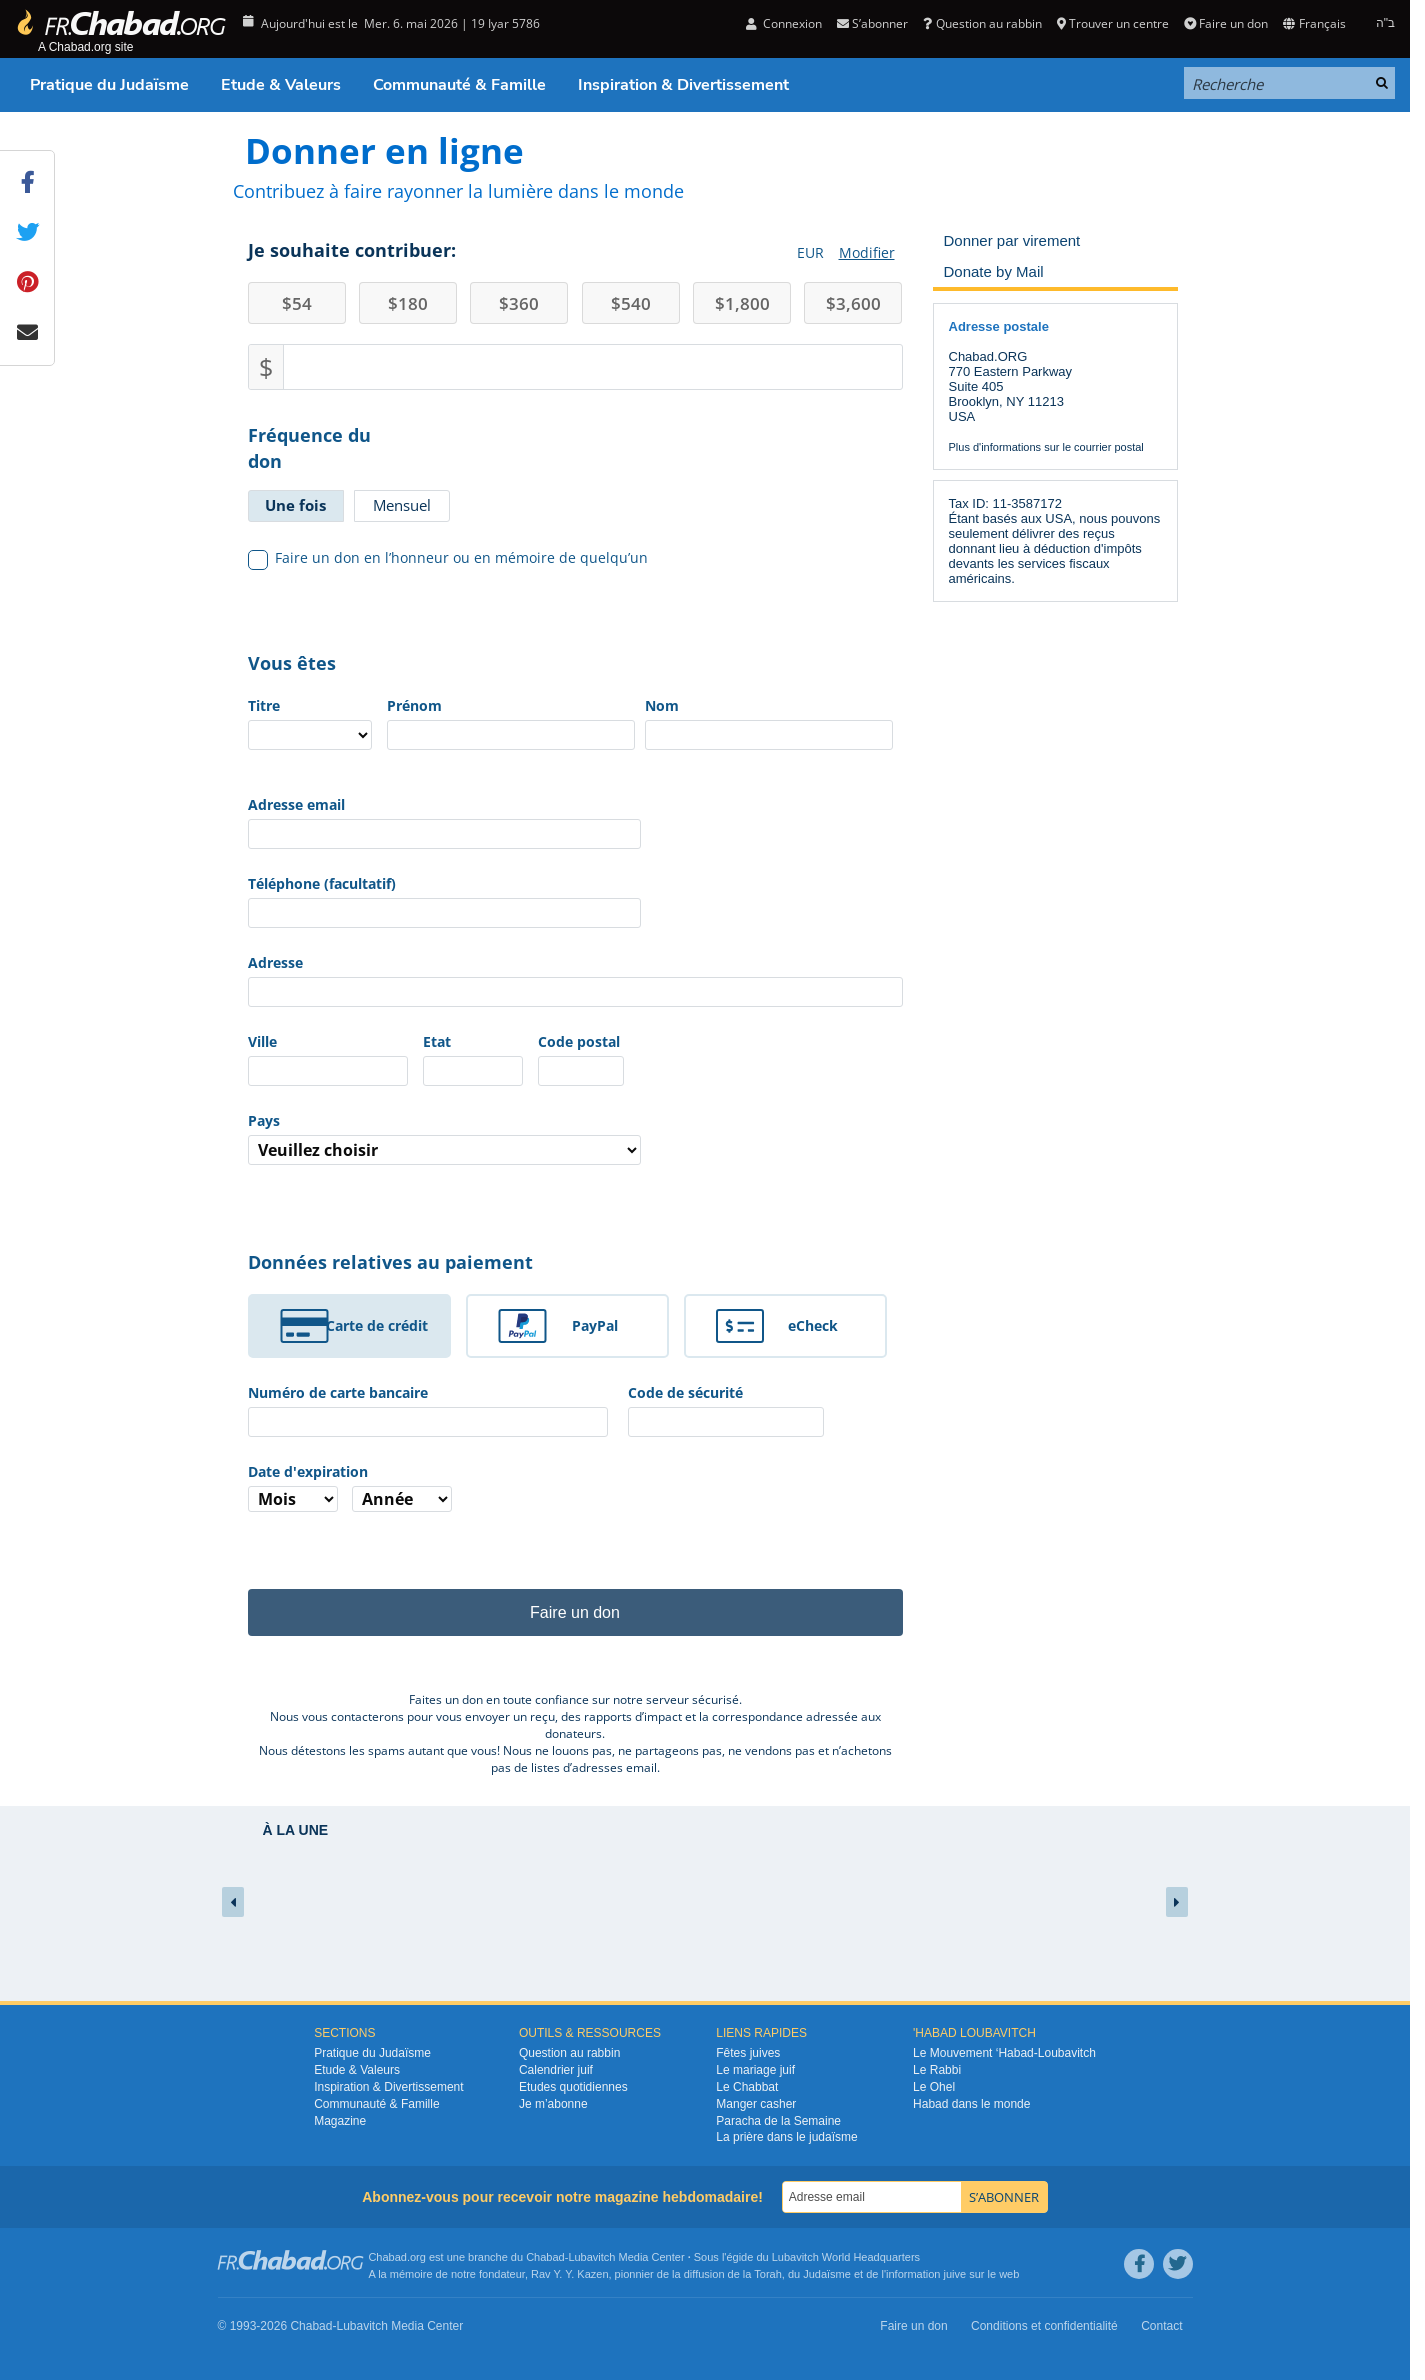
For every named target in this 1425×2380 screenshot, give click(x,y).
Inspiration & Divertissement (683, 85)
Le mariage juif (755, 2070)
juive (955, 2274)
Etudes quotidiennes (573, 2087)
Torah (768, 2274)
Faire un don (1226, 23)
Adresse (275, 962)
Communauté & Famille (459, 85)
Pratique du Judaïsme (109, 85)
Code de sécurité (685, 1392)
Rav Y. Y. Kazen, (571, 2274)
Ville (262, 1041)
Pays (264, 1120)
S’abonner (872, 23)
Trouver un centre (1113, 23)
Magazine (340, 2121)
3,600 (853, 303)
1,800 (742, 303)
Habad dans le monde (971, 2104)
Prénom (414, 705)
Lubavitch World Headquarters (846, 2257)
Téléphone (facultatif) (322, 883)
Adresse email (296, 804)
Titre (264, 705)
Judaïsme (827, 2274)
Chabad (545, 2257)
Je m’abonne (553, 2104)
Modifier (867, 252)
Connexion (784, 23)
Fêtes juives (748, 2053)
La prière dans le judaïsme (786, 2137)
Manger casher (756, 2104)
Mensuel (402, 505)
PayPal (595, 1325)
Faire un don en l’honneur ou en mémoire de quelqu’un (448, 558)
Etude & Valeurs (281, 85)
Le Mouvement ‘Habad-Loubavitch (1004, 2053)
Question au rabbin (982, 23)
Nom (662, 705)
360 (519, 303)
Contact (1161, 2326)
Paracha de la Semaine (778, 2121)
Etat (437, 1041)
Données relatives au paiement (390, 1262)
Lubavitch (591, 2257)
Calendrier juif (556, 2070)
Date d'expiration (308, 1471)
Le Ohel (934, 2087)
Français (1314, 23)
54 (297, 303)
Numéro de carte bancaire (338, 1392)
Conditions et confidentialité (1044, 2326)
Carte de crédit (377, 1325)
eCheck (813, 1325)
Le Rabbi (937, 2070)
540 (631, 303)
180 (408, 303)
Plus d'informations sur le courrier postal (1046, 447)
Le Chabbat (747, 2087)
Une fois (295, 505)
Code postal (579, 1041)
